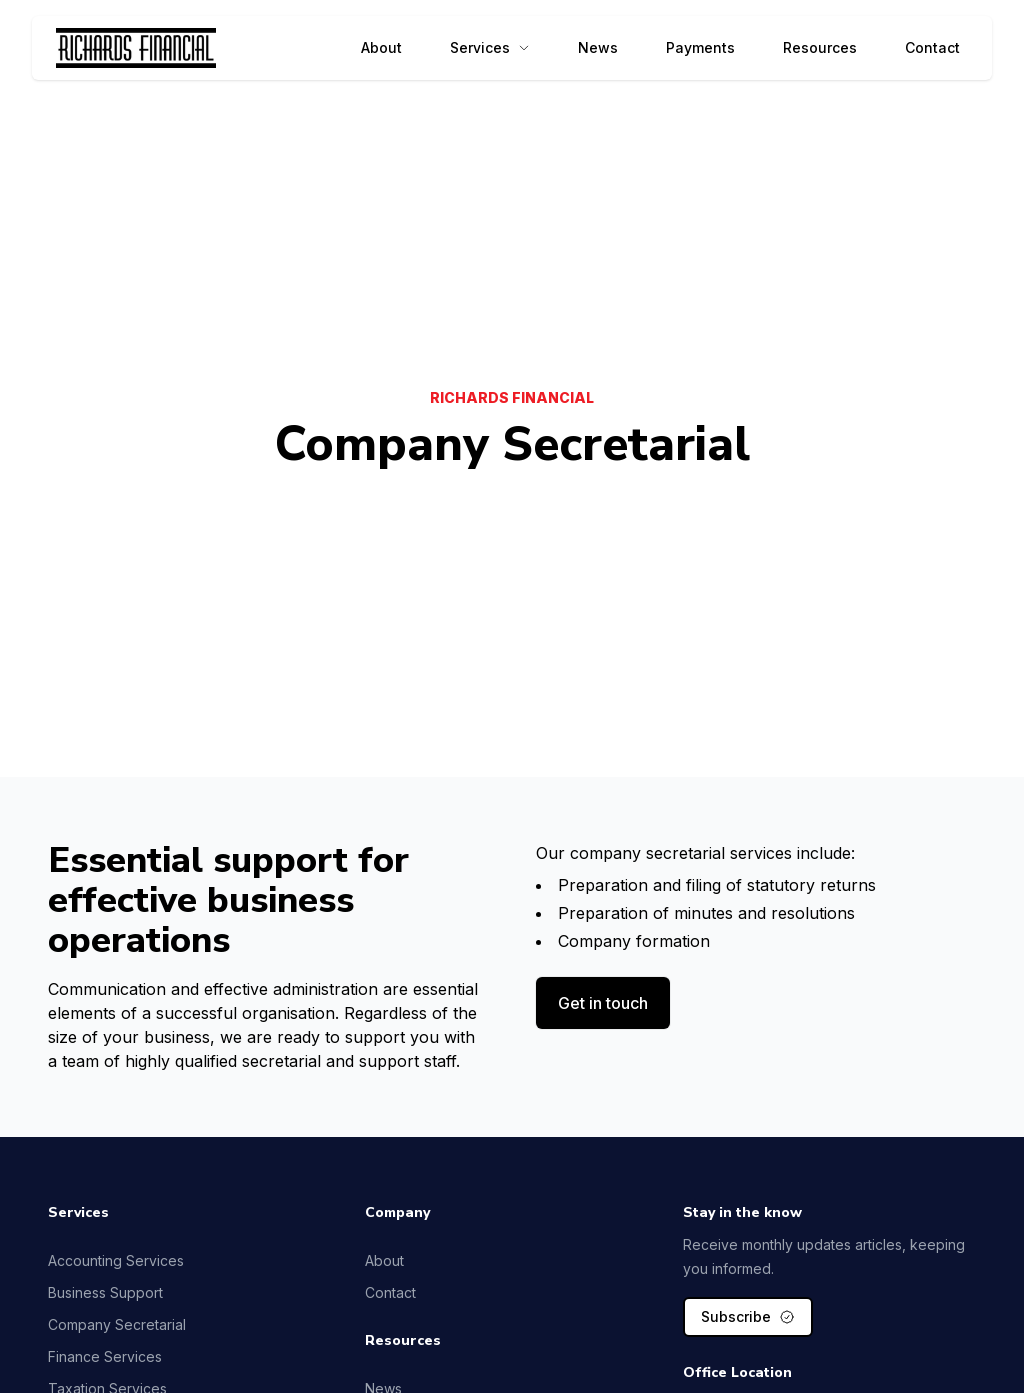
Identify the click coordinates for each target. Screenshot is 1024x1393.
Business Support (105, 1292)
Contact (932, 47)
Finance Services (105, 1356)
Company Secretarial (117, 1324)
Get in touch (603, 1003)
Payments (700, 47)
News (598, 47)
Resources (820, 47)
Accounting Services (116, 1260)
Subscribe (748, 1316)
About (381, 47)
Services (490, 47)
